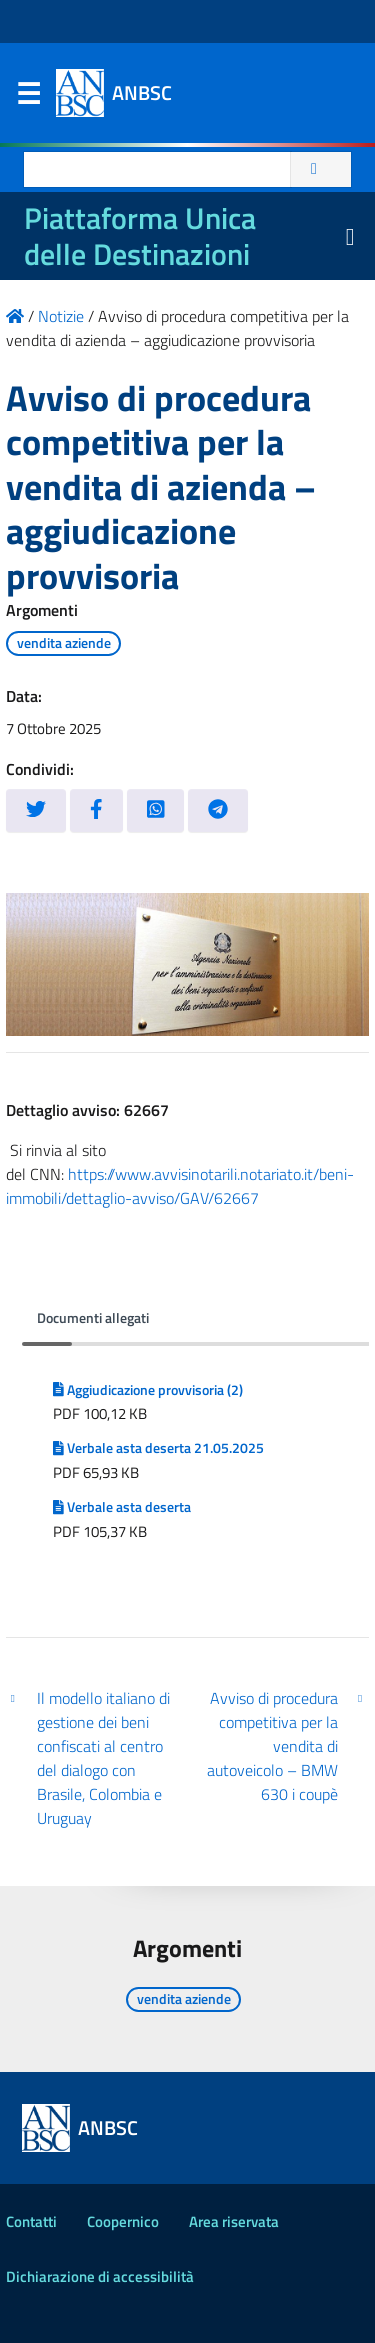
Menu (28, 98)
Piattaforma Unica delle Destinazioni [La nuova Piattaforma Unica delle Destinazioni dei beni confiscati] (140, 236)
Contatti (31, 2221)
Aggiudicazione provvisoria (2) (148, 1390)
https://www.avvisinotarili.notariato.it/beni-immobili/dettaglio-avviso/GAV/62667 (180, 1186)
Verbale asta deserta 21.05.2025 (158, 1448)
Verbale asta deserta (122, 1507)
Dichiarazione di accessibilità (100, 2276)
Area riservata (234, 2221)
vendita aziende (64, 643)
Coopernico (123, 2221)
